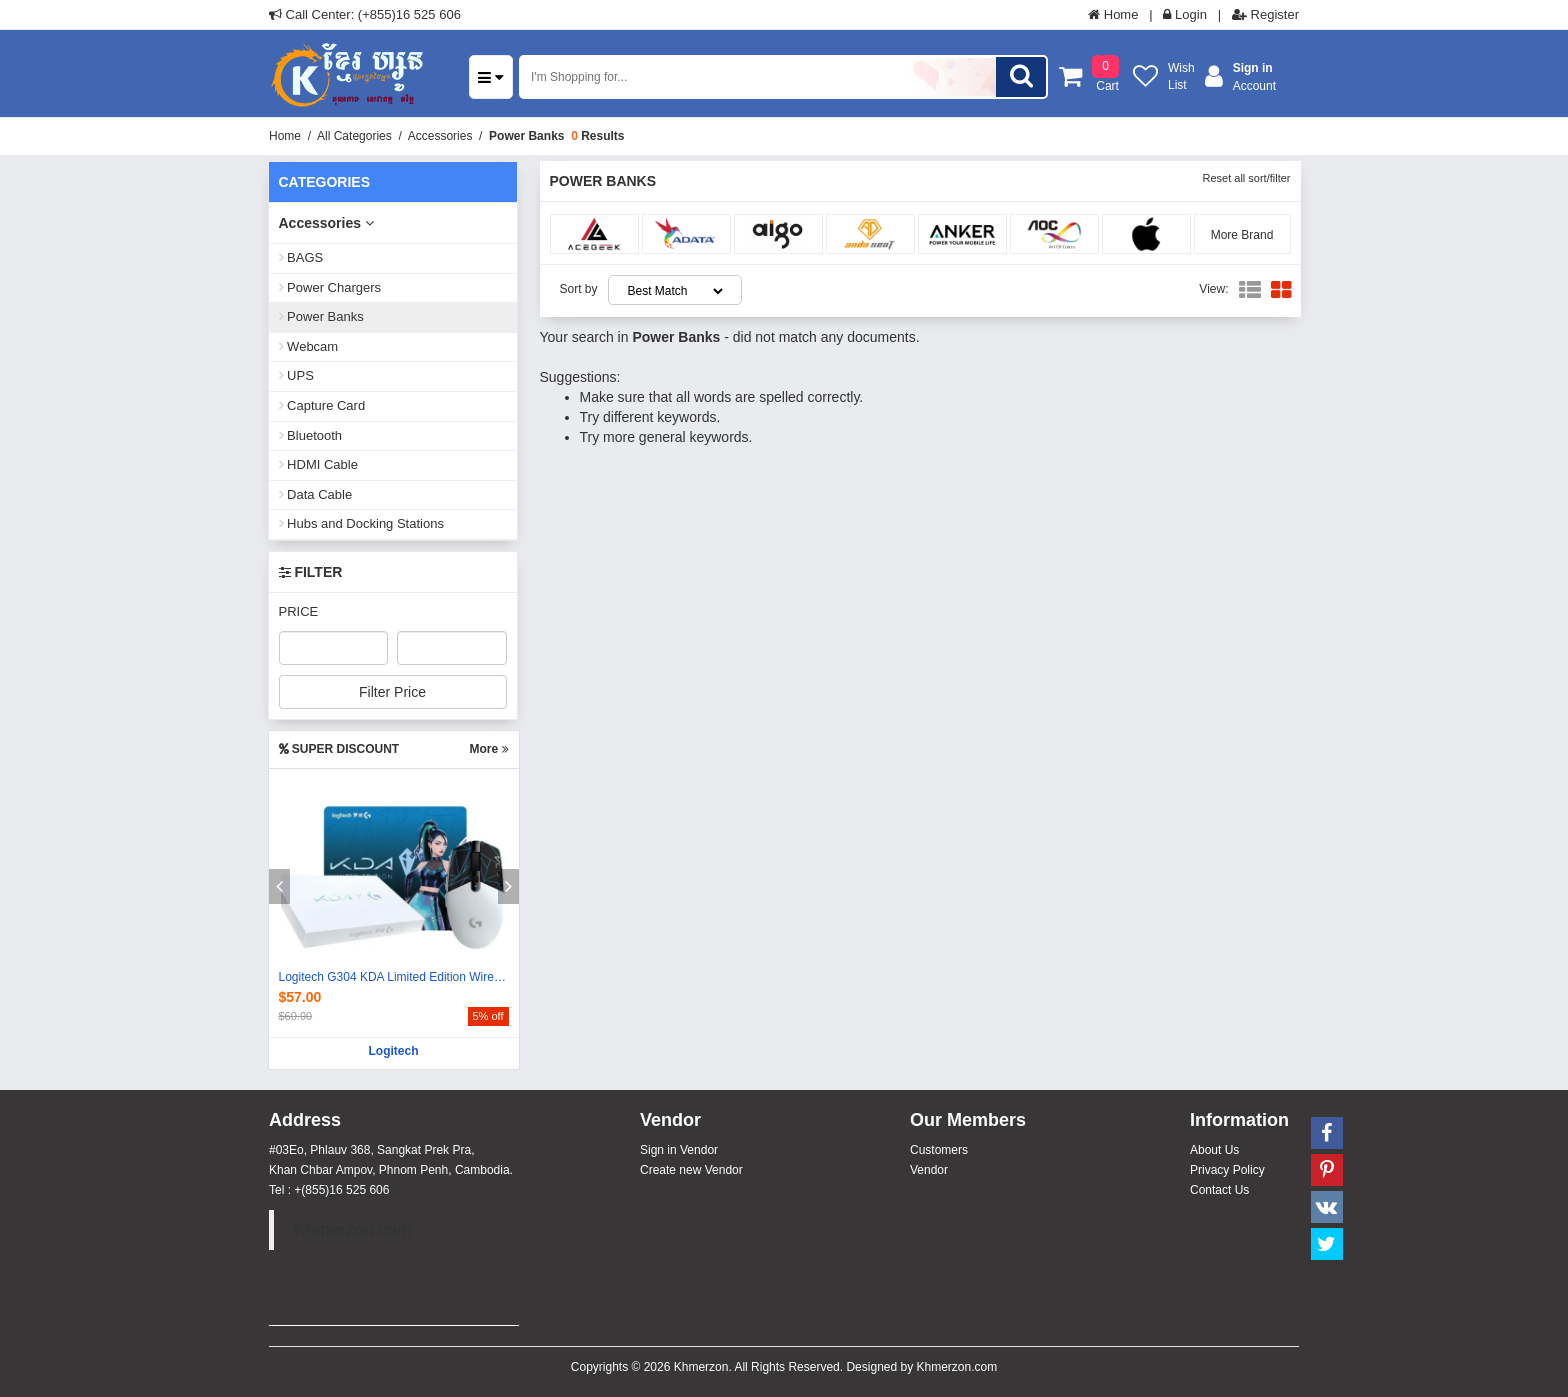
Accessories (440, 136)
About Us (1214, 1150)
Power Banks (526, 136)
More (488, 749)
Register (1265, 14)
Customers (939, 1150)
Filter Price (392, 692)
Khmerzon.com (353, 1230)
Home (1113, 14)
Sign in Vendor (679, 1150)
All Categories (354, 136)
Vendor (929, 1170)
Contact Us (1219, 1190)
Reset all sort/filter (1246, 178)
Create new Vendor (691, 1170)
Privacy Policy (1227, 1170)
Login (1184, 14)
